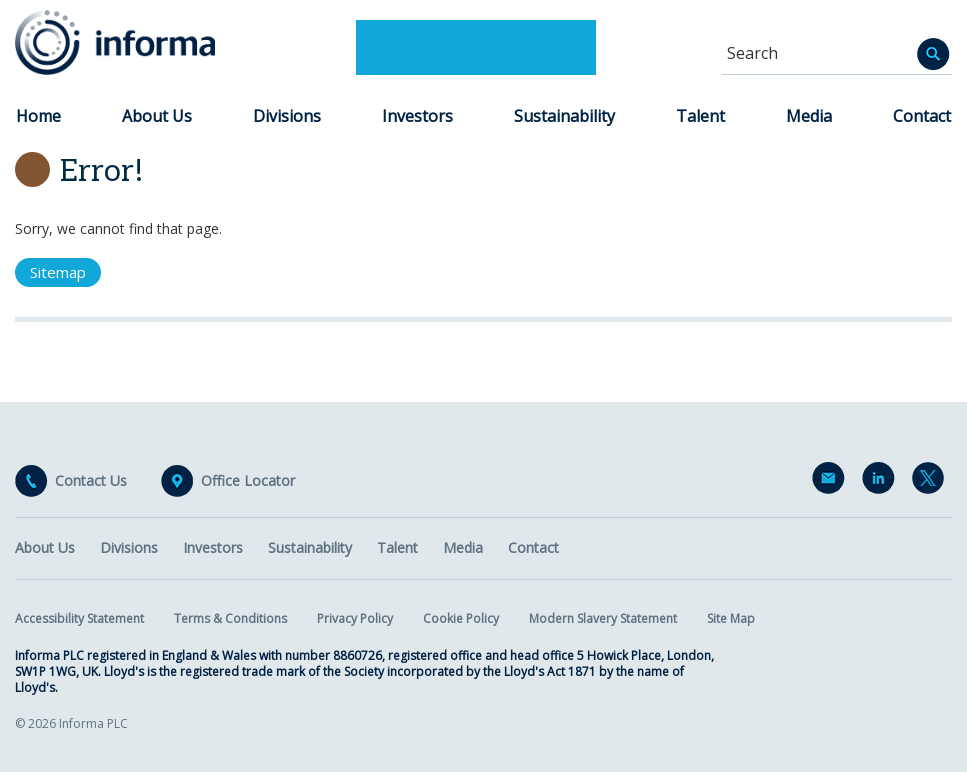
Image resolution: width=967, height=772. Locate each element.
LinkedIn (882, 482)
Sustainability (564, 116)
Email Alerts (832, 482)
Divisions (287, 116)
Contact (922, 116)
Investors (417, 116)
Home (38, 116)
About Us (157, 116)
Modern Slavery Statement (603, 618)
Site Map (731, 618)
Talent (700, 116)
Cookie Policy (461, 618)
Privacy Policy (355, 618)
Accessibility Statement (79, 618)
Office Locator (248, 481)
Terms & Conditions (230, 618)
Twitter (932, 482)
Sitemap (58, 272)
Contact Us (91, 481)
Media (809, 116)
